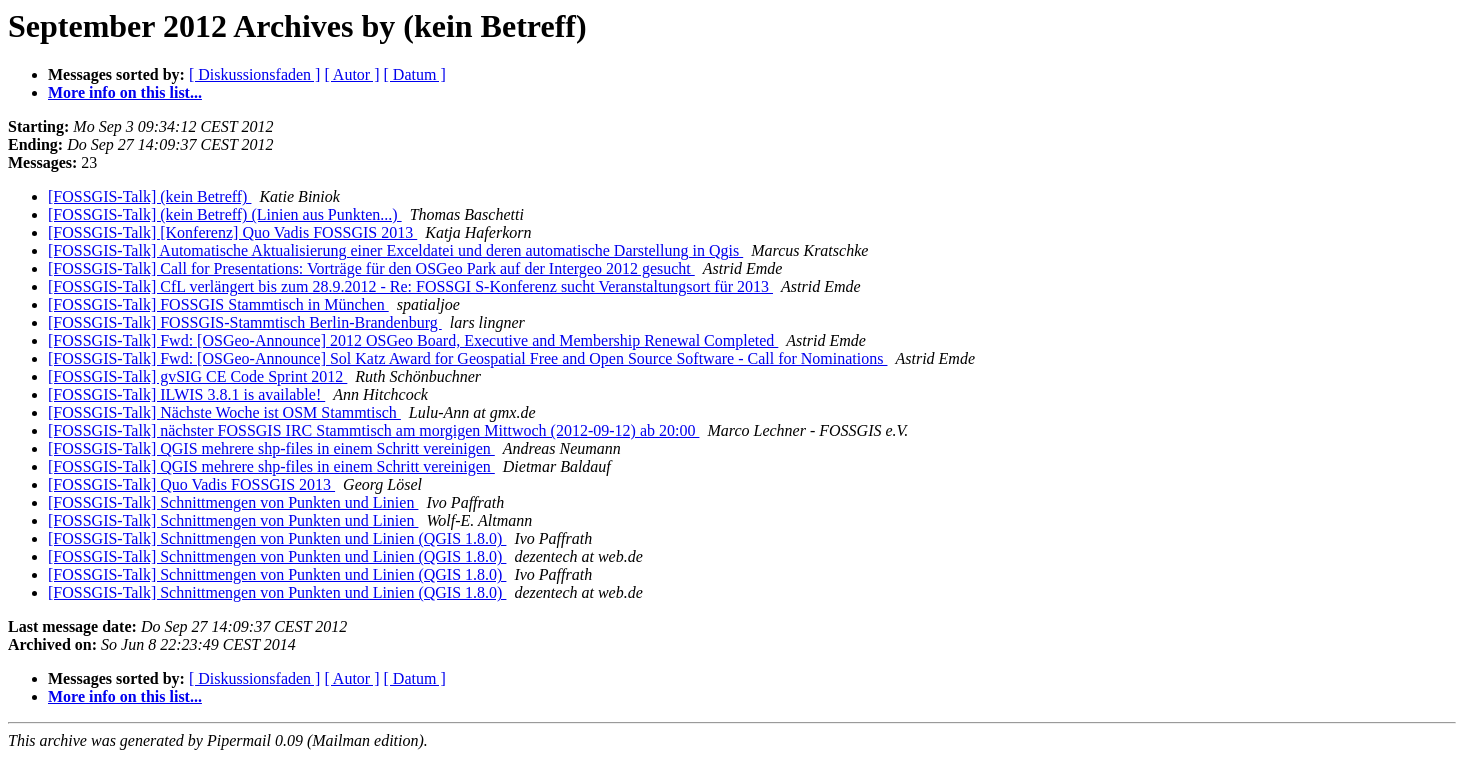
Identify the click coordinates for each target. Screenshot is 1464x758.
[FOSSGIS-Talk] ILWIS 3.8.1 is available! (186, 394)
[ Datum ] (415, 74)
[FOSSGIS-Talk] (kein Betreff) (149, 196)
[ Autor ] (351, 74)
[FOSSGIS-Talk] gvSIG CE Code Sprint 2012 (197, 376)
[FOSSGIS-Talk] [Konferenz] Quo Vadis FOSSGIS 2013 (232, 232)
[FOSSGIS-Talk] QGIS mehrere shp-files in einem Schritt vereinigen (271, 448)
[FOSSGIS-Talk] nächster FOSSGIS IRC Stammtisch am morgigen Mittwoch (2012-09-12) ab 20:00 (373, 430)
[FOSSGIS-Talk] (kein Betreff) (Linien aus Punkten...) (225, 214)
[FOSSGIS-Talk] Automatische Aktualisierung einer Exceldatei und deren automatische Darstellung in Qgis (395, 250)
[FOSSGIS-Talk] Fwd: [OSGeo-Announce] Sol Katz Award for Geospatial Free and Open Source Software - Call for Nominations (467, 358)
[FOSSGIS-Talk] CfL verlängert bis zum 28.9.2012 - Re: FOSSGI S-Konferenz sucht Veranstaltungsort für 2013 (410, 286)
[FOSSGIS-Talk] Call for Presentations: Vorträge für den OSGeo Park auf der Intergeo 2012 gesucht (371, 268)
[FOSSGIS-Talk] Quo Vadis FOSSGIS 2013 (191, 484)
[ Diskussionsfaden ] (255, 74)
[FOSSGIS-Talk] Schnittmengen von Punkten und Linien (233, 502)
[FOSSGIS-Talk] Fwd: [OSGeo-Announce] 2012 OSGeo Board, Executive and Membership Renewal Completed (413, 340)
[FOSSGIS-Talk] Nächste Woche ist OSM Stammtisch (224, 412)
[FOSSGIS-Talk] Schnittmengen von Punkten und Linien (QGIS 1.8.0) (277, 538)
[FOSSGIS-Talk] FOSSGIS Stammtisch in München (218, 304)
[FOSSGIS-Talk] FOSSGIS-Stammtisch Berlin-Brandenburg (245, 322)
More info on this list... (125, 92)
